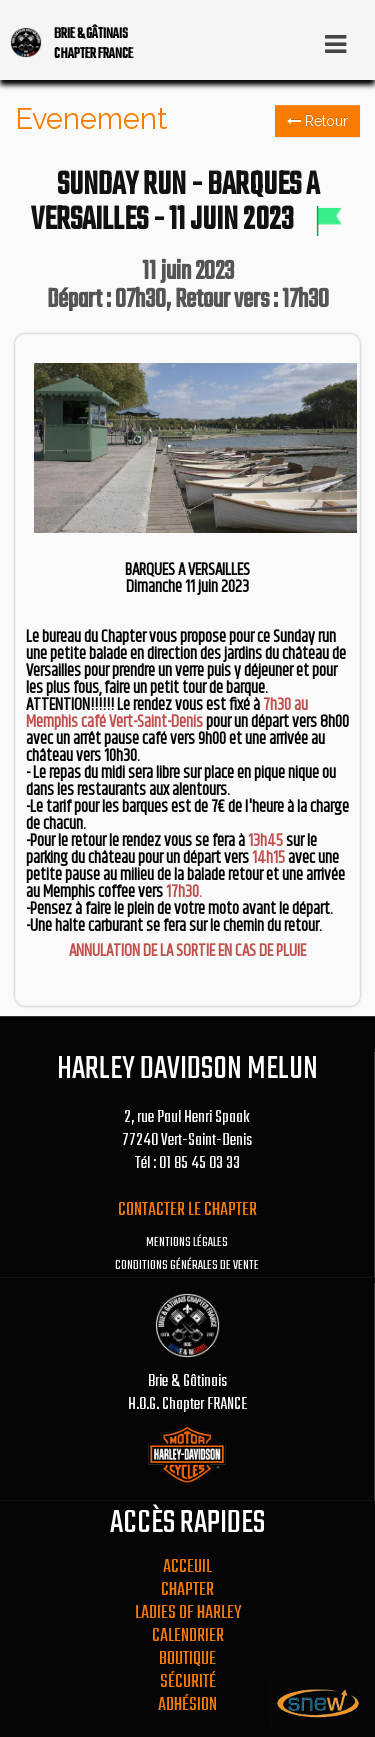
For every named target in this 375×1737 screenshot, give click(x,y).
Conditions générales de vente (187, 1266)
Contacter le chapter (187, 1210)
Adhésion (187, 1705)
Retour (317, 121)
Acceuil (187, 1567)
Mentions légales (187, 1243)
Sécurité (188, 1682)
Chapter (187, 1590)
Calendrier (188, 1636)
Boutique (187, 1659)
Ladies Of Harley (188, 1613)
